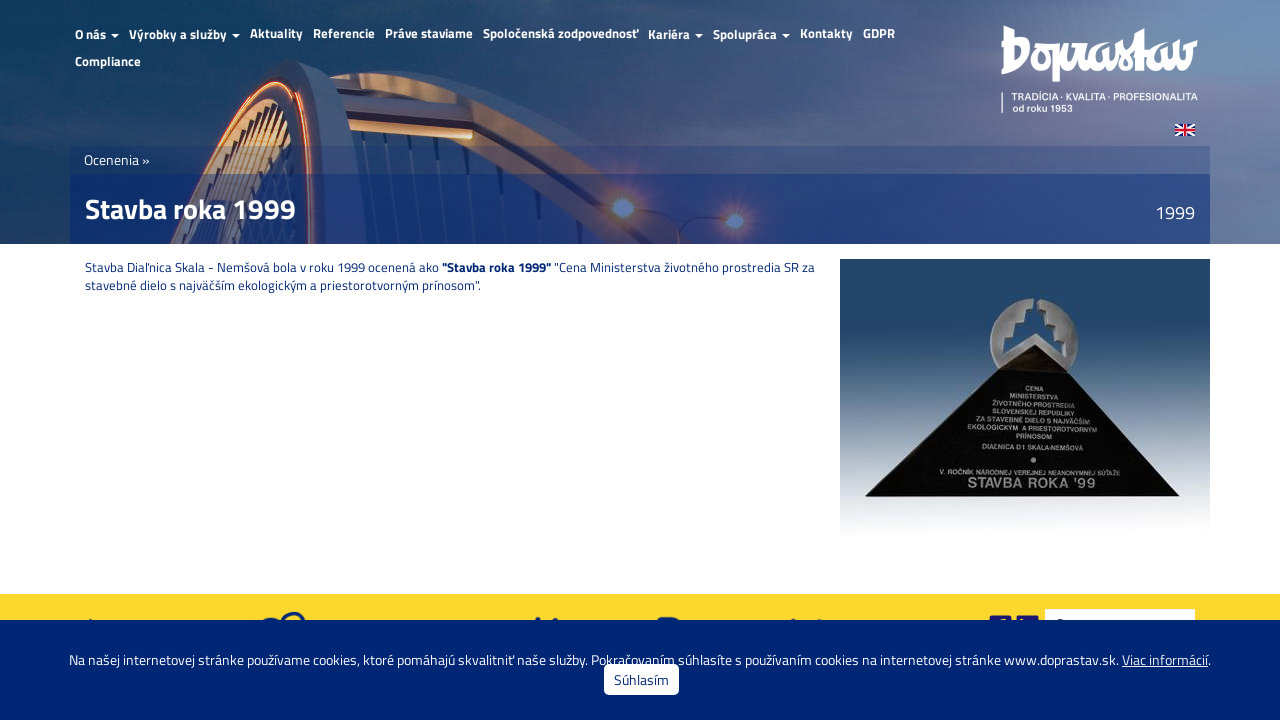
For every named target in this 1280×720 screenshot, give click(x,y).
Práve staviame (429, 33)
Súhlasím (641, 679)
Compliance (108, 61)
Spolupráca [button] (751, 34)
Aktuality (276, 33)
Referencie (344, 33)
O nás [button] (97, 34)
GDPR (879, 33)
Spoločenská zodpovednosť (560, 33)
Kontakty (826, 33)
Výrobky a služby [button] (184, 34)
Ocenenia (111, 159)
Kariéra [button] (675, 34)
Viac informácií (1165, 659)
